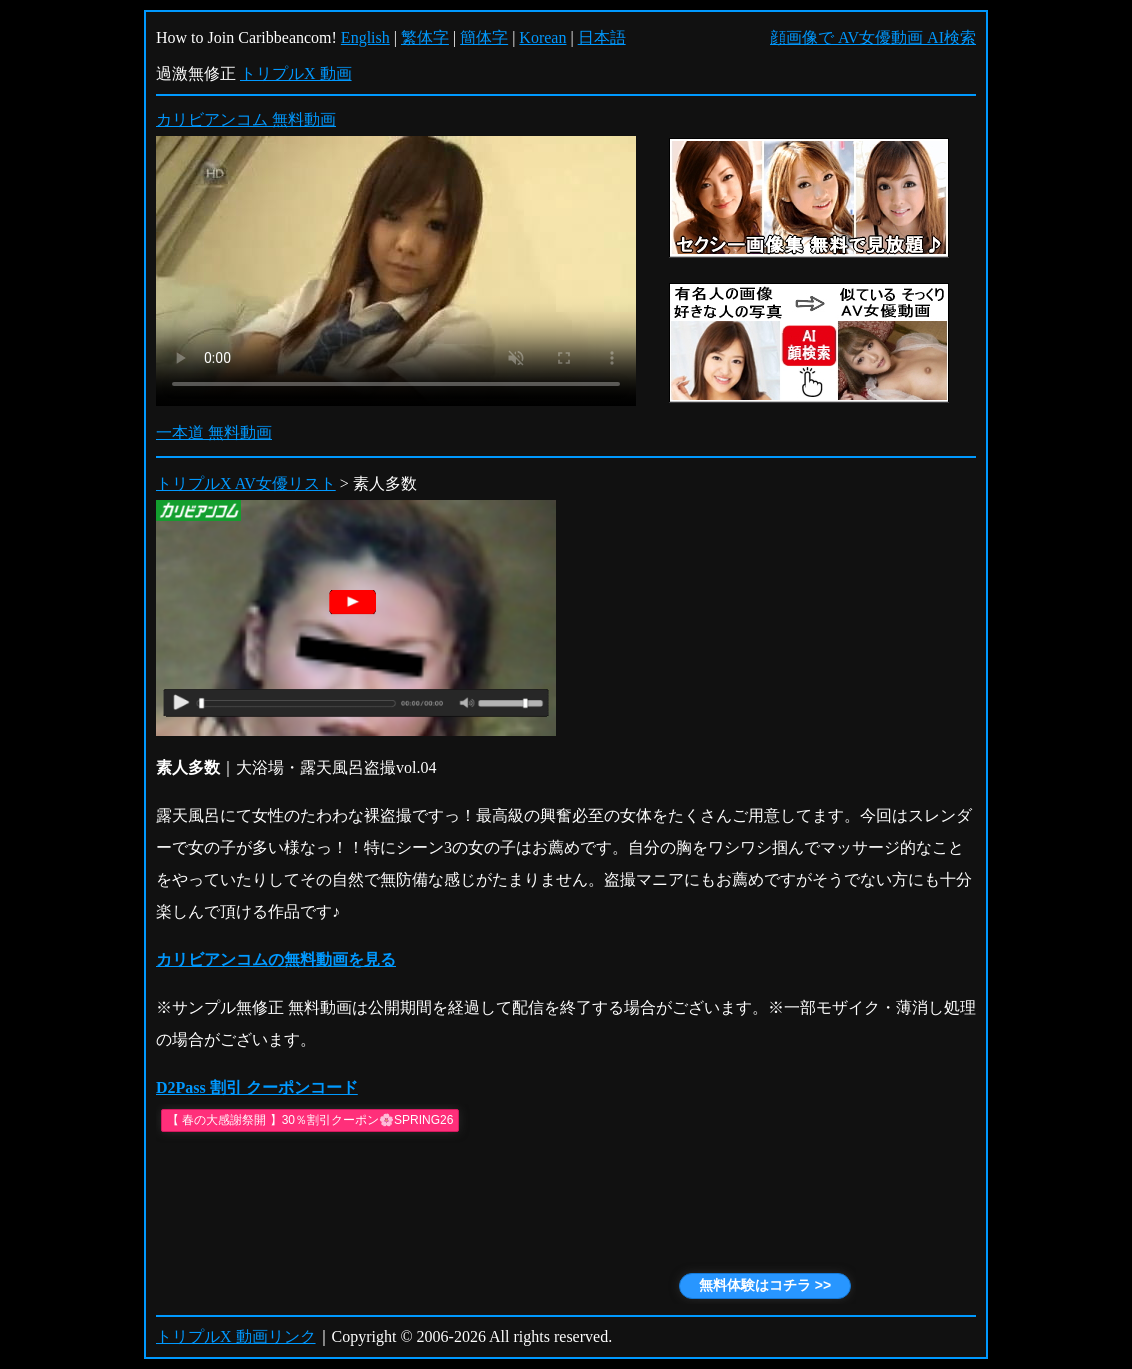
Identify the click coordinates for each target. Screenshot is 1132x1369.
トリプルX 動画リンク (236, 1336)
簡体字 (484, 37)
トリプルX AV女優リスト (246, 483)
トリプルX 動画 (296, 73)
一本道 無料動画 (214, 432)
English (365, 37)
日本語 (602, 37)
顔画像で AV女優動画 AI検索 (873, 37)
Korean (542, 37)
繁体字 (425, 37)
